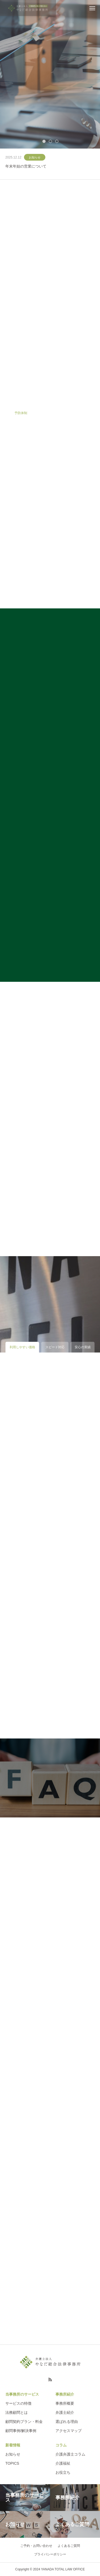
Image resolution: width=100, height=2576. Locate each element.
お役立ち (62, 2472)
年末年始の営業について (25, 166)
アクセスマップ (68, 2431)
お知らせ (35, 157)
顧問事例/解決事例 (20, 2431)
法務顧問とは (16, 2412)
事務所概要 (64, 2403)
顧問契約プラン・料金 (24, 2421)
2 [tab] (51, 141)
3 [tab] (57, 141)
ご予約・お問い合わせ (36, 2546)
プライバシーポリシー (50, 2554)
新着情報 (12, 2445)
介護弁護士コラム (70, 2454)
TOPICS (12, 2463)
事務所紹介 (64, 2394)
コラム (61, 2445)
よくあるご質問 (69, 2546)
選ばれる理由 (66, 2421)
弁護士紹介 (64, 2412)
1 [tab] (44, 141)
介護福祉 (62, 2463)
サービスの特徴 (18, 2403)
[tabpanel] (50, 74)
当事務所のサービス (22, 2394)
